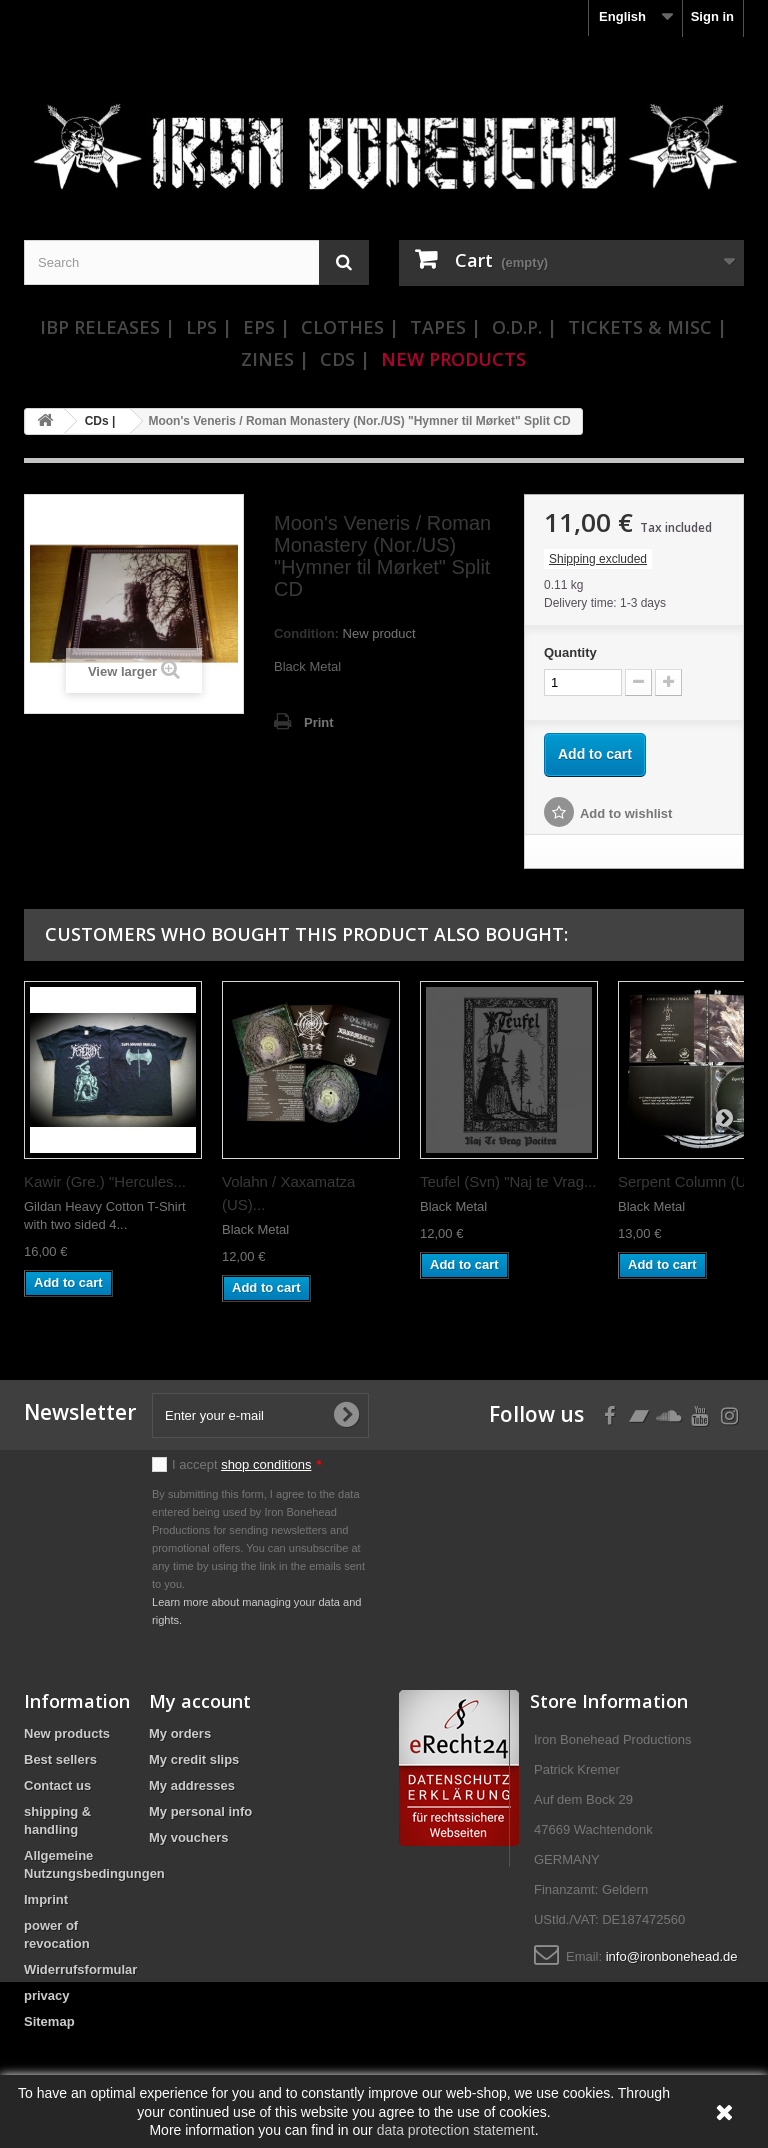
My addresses (192, 1785)
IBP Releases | (107, 327)
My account (200, 1701)
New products (67, 1733)
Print (319, 722)
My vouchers (188, 1837)
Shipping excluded (598, 559)
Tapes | (445, 327)
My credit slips (194, 1759)
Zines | (275, 359)
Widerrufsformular (80, 1969)
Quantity (570, 652)
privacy (47, 1995)
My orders (180, 1733)
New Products (453, 359)
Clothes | (350, 327)
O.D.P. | (524, 327)
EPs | (266, 327)
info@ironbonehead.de (672, 1956)
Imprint (46, 1899)
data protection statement (456, 2130)
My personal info (200, 1811)
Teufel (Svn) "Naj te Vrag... (508, 1181)
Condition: (306, 633)
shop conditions (266, 1464)
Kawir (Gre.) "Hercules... (105, 1181)
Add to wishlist (626, 813)
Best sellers (60, 1759)
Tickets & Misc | (647, 327)
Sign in (712, 16)
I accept (247, 1464)
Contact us (57, 1785)
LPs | (209, 327)
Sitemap (49, 2021)
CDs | (345, 359)
